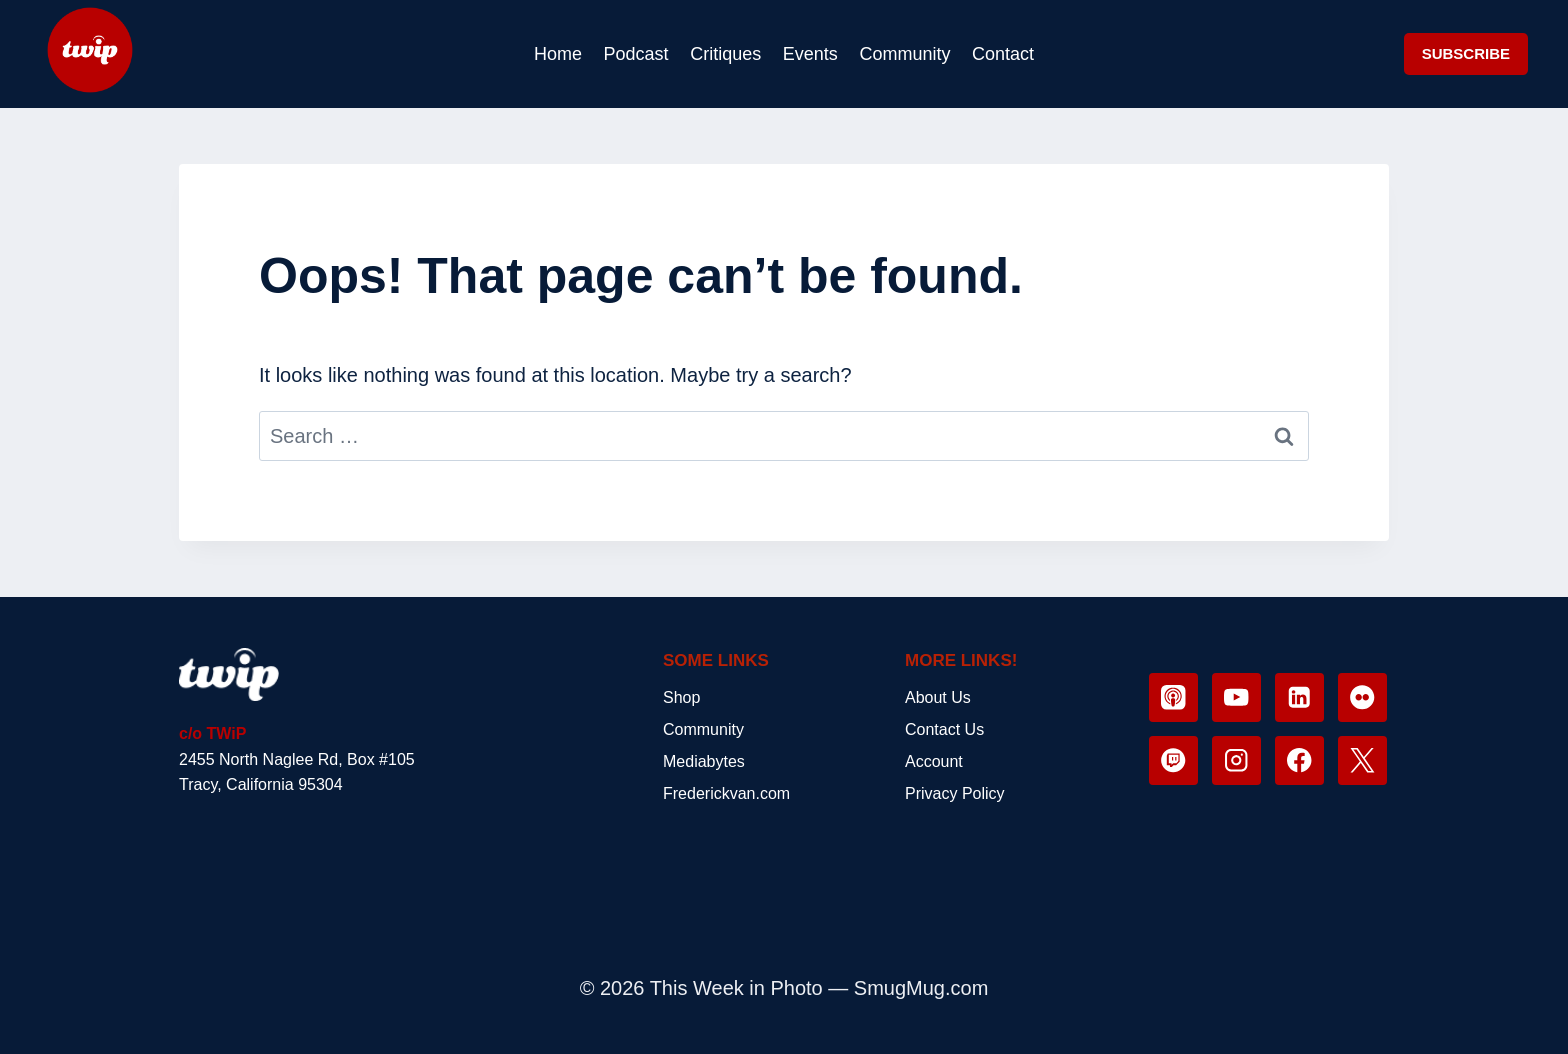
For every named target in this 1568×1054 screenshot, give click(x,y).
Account (934, 761)
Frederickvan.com (726, 793)
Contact (1003, 54)
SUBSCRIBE (1466, 53)
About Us (938, 697)
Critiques (725, 54)
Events (810, 54)
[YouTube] (1236, 697)
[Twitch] (1173, 760)
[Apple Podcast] (1173, 697)
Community (904, 54)
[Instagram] (1236, 760)
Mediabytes (704, 761)
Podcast (636, 54)
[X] (1362, 760)
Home (558, 54)
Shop (681, 697)
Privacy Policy (955, 793)
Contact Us (944, 729)
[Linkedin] (1299, 697)
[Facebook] (1299, 760)
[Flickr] (1362, 697)
